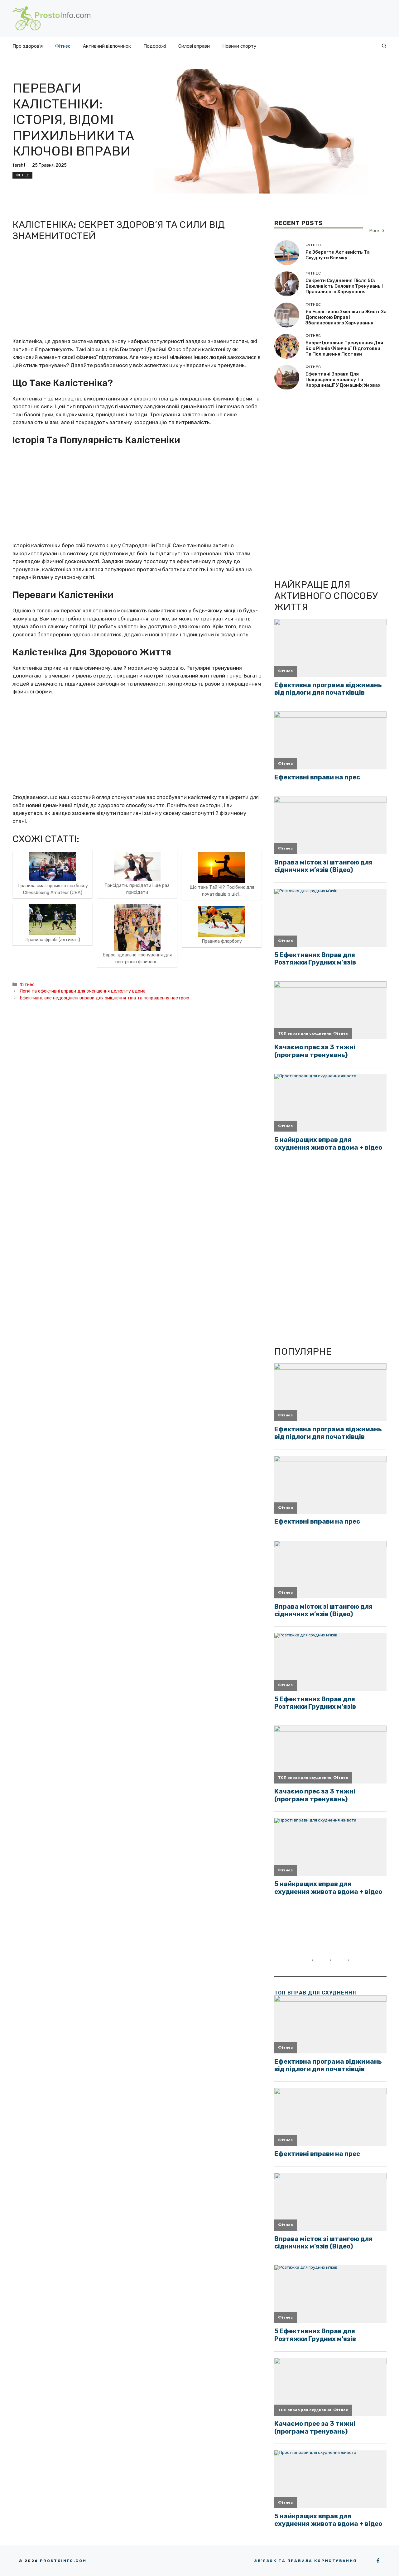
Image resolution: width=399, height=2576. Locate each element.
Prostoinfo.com (63, 2561)
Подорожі (154, 46)
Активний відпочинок (107, 46)
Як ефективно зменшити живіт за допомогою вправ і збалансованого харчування (346, 317)
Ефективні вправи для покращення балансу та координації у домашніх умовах (342, 379)
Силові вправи (194, 46)
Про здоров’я (27, 46)
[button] (384, 46)
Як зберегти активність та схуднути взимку (337, 255)
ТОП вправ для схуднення (315, 1993)
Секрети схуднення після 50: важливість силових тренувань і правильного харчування (344, 286)
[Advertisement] (137, 291)
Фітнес (62, 46)
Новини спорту (239, 46)
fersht (19, 165)
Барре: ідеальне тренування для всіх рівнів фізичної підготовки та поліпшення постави (344, 348)
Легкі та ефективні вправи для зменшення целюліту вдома (83, 991)
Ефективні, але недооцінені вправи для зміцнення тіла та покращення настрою (104, 998)
